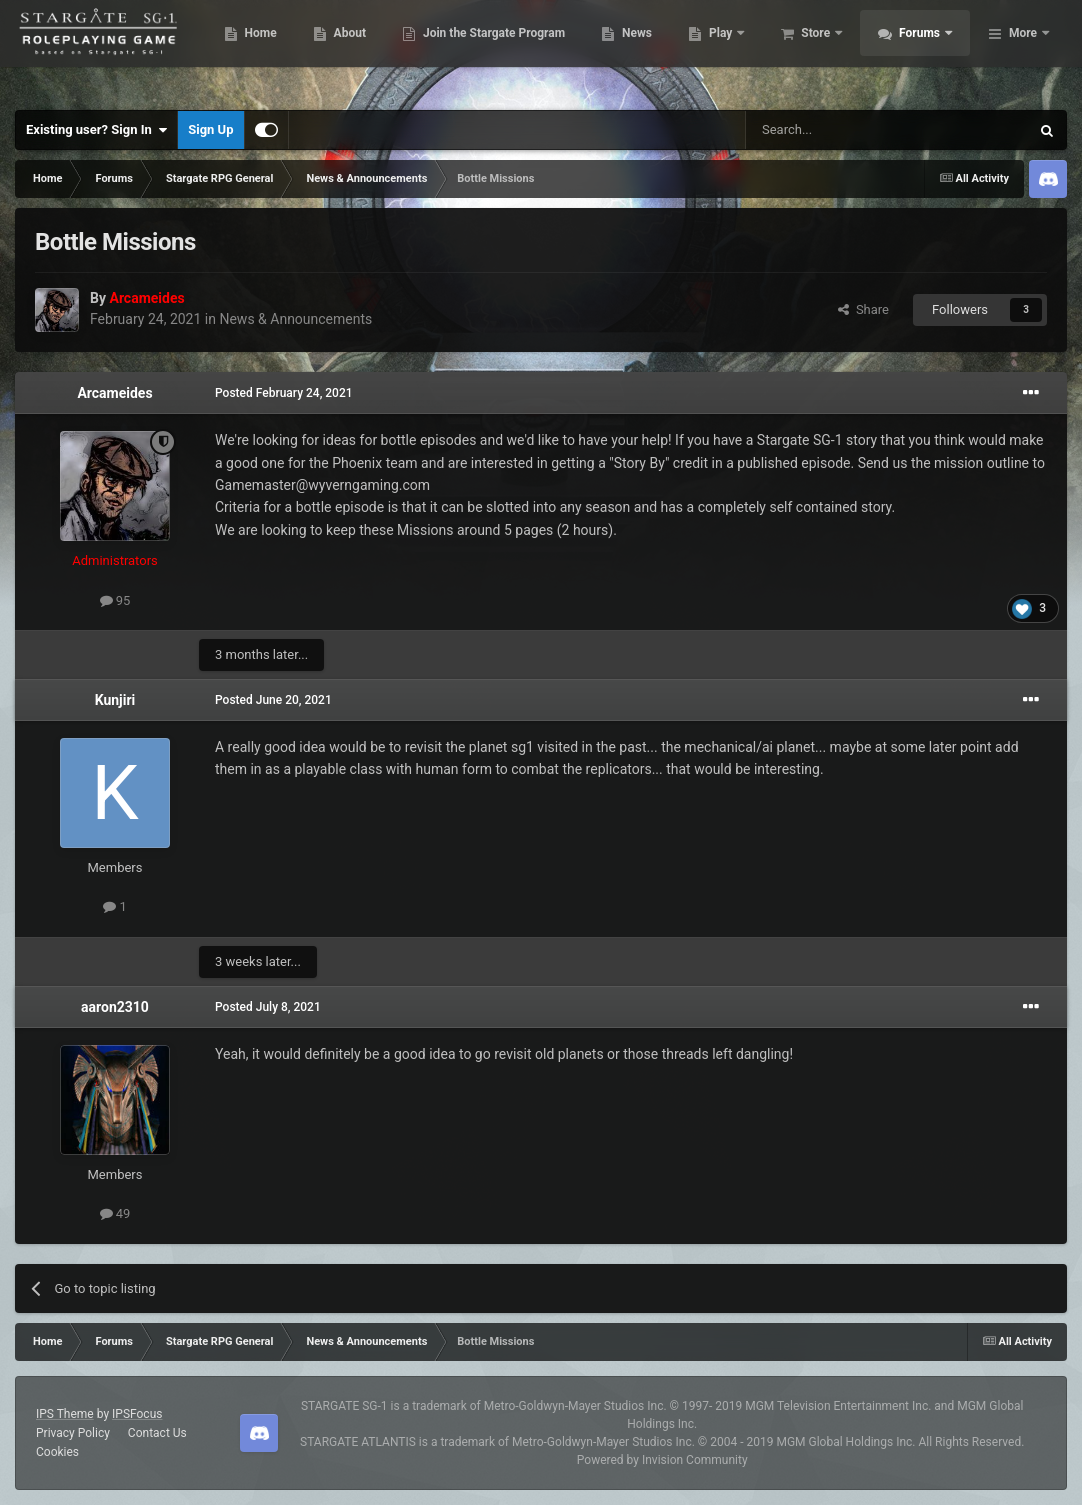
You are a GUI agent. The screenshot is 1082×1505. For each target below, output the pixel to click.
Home (368, 50)
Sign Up (210, 129)
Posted (284, 393)
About (458, 50)
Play (830, 50)
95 (115, 600)
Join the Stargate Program (602, 50)
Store (925, 50)
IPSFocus (137, 1414)
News (745, 50)
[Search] (840, 130)
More (1023, 50)
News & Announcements (295, 319)
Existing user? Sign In (96, 130)
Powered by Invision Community (662, 1460)
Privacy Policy (73, 1433)
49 (115, 1213)
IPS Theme (65, 1414)
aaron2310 (115, 1007)
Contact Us (157, 1433)
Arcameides (114, 393)
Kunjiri (115, 700)
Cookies (57, 1452)
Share (863, 309)
